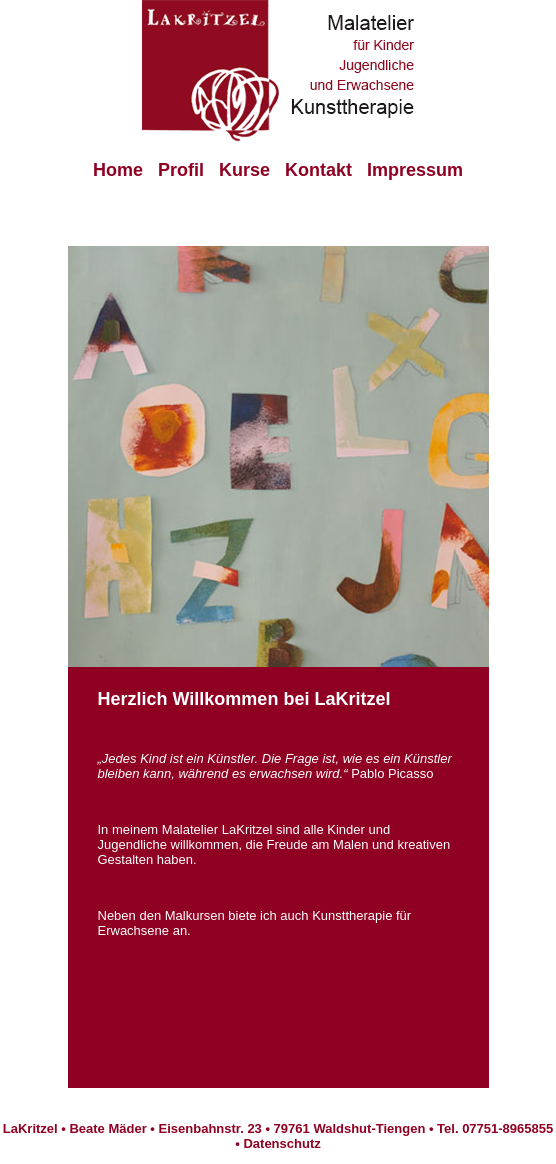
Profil (181, 170)
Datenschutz (281, 1143)
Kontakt (318, 170)
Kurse (244, 170)
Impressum (415, 170)
